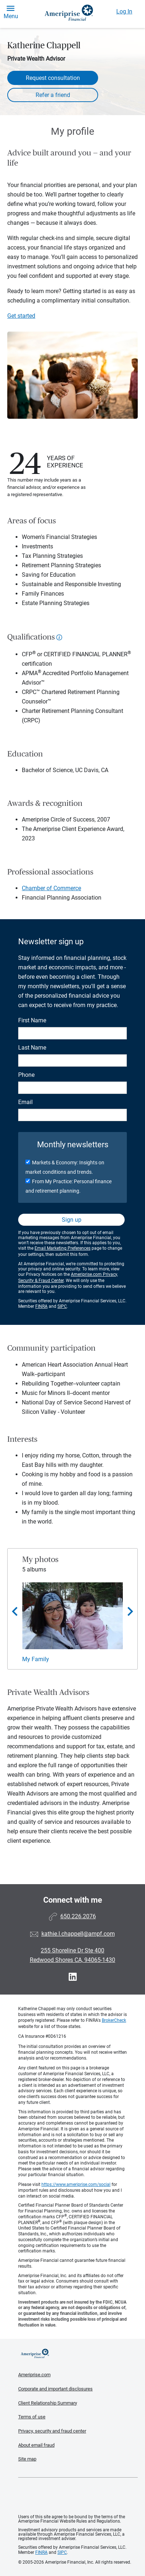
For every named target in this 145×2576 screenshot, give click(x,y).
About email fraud (36, 2445)
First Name (32, 1020)
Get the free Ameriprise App (78, 2496)
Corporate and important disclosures (55, 2389)
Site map (27, 2459)
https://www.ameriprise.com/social (75, 2184)
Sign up (71, 1219)
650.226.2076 (78, 1916)
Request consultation (53, 77)
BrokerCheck (114, 2020)
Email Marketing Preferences (62, 1248)
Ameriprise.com (34, 2374)
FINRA (41, 1306)
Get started (21, 315)
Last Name (32, 1047)
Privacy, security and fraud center (52, 2431)
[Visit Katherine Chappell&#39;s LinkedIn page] (73, 1977)
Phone (26, 1074)
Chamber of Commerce (51, 888)
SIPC (62, 1306)
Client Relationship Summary (47, 2403)
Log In (124, 11)
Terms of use (31, 2416)
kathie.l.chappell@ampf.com (78, 1933)
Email (25, 1102)
